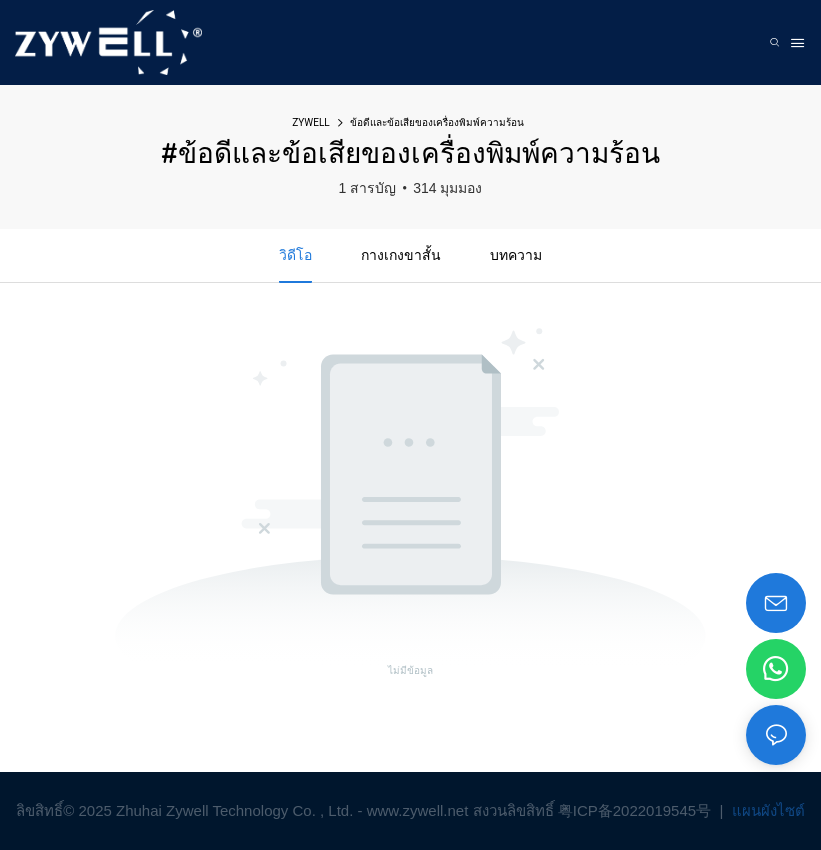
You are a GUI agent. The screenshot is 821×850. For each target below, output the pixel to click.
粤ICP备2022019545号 (637, 810)
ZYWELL (310, 122)
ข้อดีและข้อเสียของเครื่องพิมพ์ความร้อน (437, 122)
